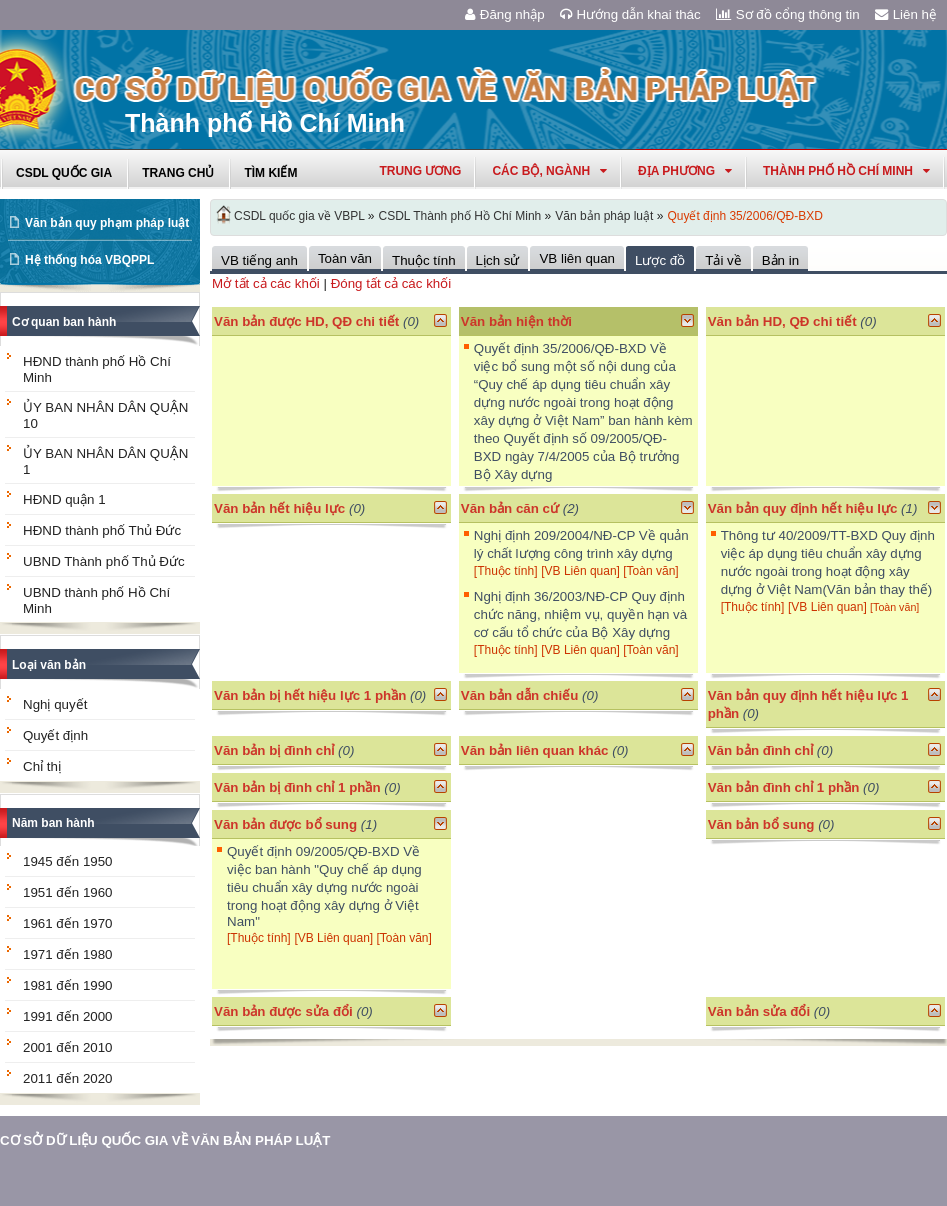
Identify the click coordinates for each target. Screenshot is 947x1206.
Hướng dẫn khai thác (630, 14)
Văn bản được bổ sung (285, 824)
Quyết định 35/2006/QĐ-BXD (744, 216)
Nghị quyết (55, 704)
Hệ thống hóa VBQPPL (89, 260)
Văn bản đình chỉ (761, 750)
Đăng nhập (505, 14)
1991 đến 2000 (68, 1016)
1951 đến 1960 (68, 892)
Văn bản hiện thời (516, 321)
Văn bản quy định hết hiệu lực (803, 508)
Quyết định (55, 735)
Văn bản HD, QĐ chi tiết (784, 321)
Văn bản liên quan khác (535, 750)
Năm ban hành (53, 823)
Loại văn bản (49, 665)
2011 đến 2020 (68, 1078)
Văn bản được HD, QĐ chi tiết (306, 321)
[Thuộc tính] (506, 571)
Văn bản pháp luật (604, 216)
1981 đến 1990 (68, 985)
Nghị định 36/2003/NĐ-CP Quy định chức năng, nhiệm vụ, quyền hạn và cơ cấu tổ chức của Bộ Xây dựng (580, 614)
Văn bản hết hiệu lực (279, 508)
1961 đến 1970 (68, 923)
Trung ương (420, 171)
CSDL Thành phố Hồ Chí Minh (460, 216)
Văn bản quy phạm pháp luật (107, 223)
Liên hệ (906, 14)
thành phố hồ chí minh (846, 171)
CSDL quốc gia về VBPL (299, 216)
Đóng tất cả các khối (391, 283)
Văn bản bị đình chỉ (274, 750)
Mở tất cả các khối (266, 283)
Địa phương (685, 171)
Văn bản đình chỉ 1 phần (784, 787)
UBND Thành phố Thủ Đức (104, 561)
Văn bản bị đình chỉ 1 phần (297, 787)
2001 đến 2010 (68, 1047)
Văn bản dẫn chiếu (520, 695)
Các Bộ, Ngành (549, 171)
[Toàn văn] (650, 571)
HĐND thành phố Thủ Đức (102, 530)
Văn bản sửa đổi (759, 1011)
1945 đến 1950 (68, 861)
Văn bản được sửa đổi (283, 1011)
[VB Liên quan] (582, 571)
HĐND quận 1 (64, 499)
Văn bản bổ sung (761, 824)
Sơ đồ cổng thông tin (788, 14)
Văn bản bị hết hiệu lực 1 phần (310, 695)
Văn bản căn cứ (510, 508)
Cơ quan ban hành (64, 322)
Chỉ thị (42, 766)
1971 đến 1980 (68, 954)
